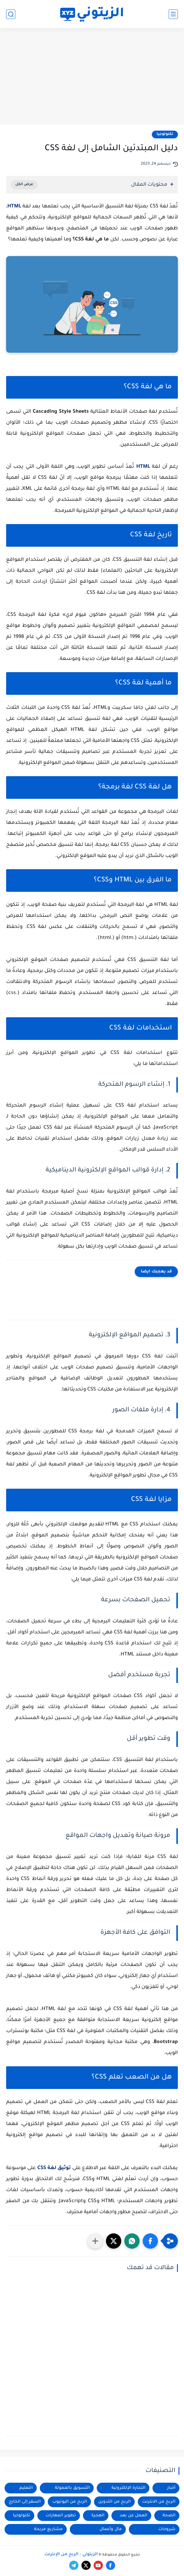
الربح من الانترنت (158, 2502)
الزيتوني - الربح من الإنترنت (71, 2554)
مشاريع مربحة (48, 2529)
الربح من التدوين (114, 2502)
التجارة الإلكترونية (128, 2488)
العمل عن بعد (133, 2515)
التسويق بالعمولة (72, 2488)
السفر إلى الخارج (25, 2502)
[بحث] (10, 14)
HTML (14, 206)
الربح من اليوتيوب (69, 2502)
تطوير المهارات (61, 2515)
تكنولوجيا (164, 134)
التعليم (26, 2488)
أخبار (171, 2488)
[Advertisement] (92, 77)
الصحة (169, 2515)
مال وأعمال (111, 2529)
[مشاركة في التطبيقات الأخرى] (95, 2241)
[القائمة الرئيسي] (173, 14)
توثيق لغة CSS (54, 2168)
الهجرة (97, 2515)
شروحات (166, 2529)
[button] (150, 2241)
